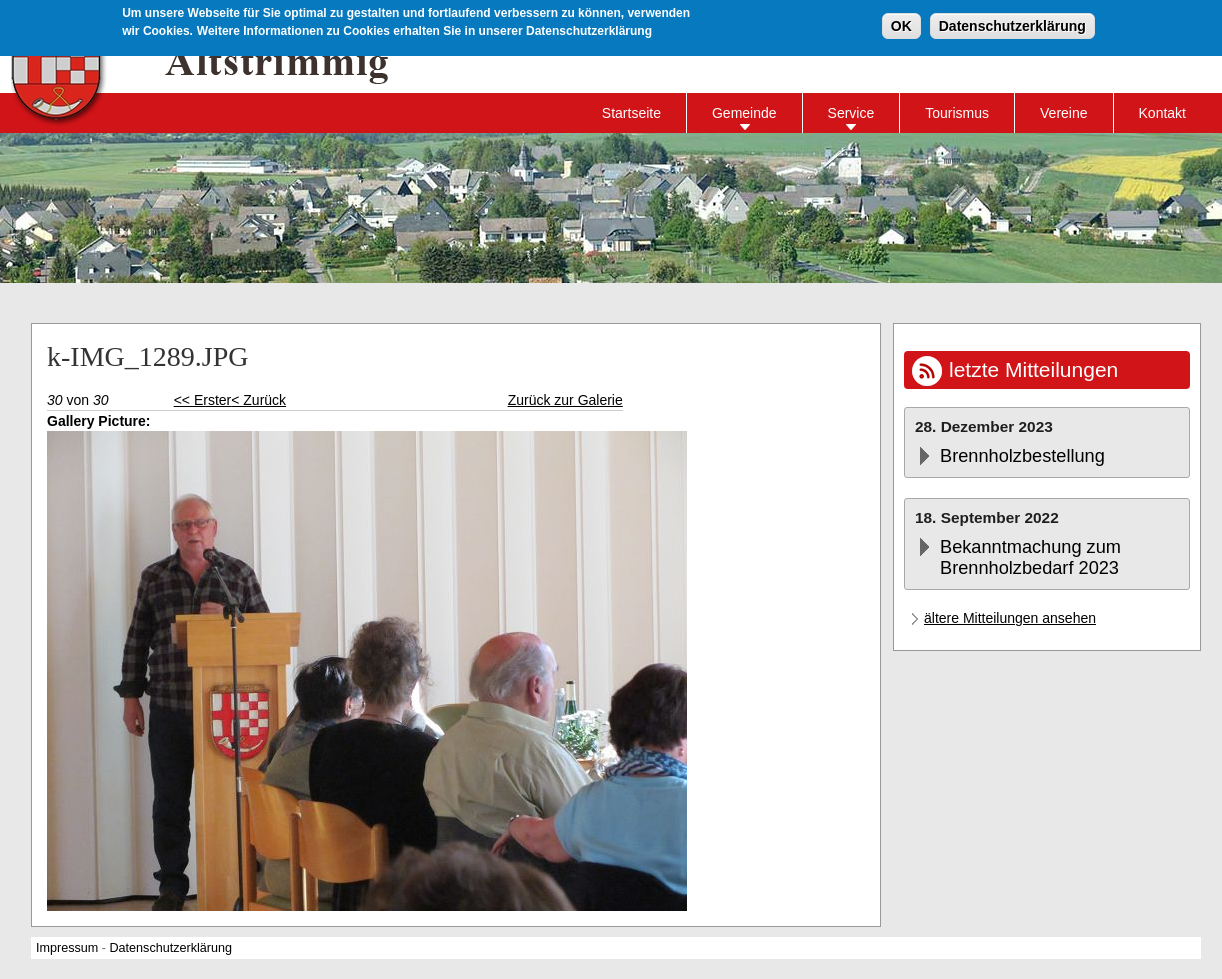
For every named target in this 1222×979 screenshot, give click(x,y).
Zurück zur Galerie (565, 400)
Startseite (631, 113)
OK (901, 25)
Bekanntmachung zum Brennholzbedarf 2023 (1030, 557)
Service (851, 113)
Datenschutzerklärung (1012, 25)
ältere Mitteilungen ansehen (1010, 618)
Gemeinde (744, 113)
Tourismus (957, 113)
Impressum (67, 948)
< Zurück (258, 400)
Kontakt (1162, 113)
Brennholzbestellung (1022, 456)
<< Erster (203, 400)
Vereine (1063, 113)
